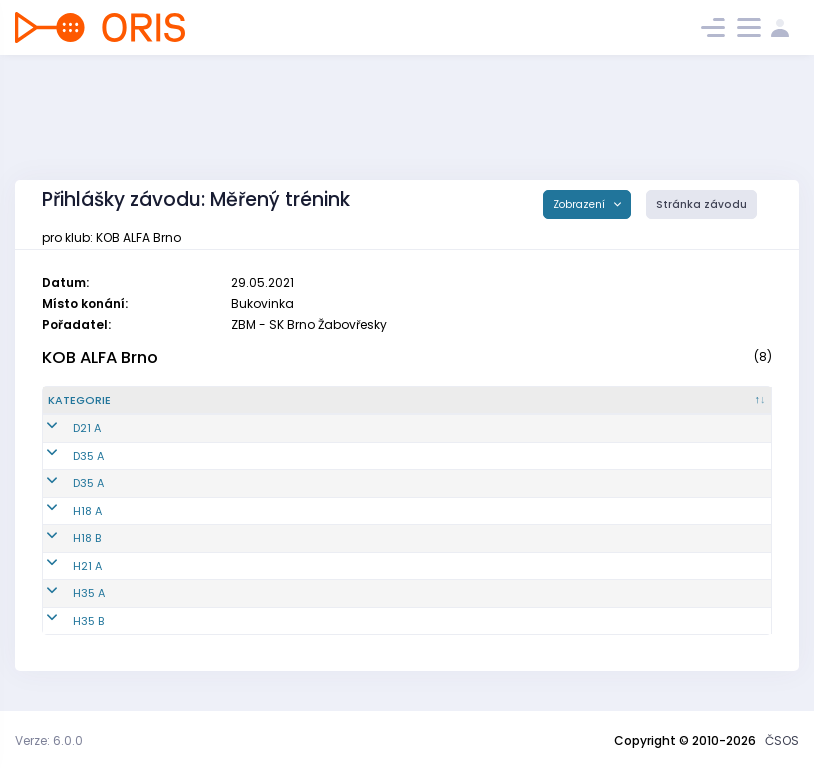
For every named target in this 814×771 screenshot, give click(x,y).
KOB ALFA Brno (100, 357)
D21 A (62, 428)
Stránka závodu (701, 204)
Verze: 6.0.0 (49, 740)
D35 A (63, 456)
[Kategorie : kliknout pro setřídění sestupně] (109, 401)
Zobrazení (580, 204)
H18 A (62, 511)
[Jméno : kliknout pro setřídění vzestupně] (416, 401)
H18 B (62, 538)
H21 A (62, 566)
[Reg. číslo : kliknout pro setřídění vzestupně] (233, 401)
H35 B (63, 621)
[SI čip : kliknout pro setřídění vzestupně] (714, 401)
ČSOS (782, 740)
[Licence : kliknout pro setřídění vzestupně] (598, 401)
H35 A (64, 593)
